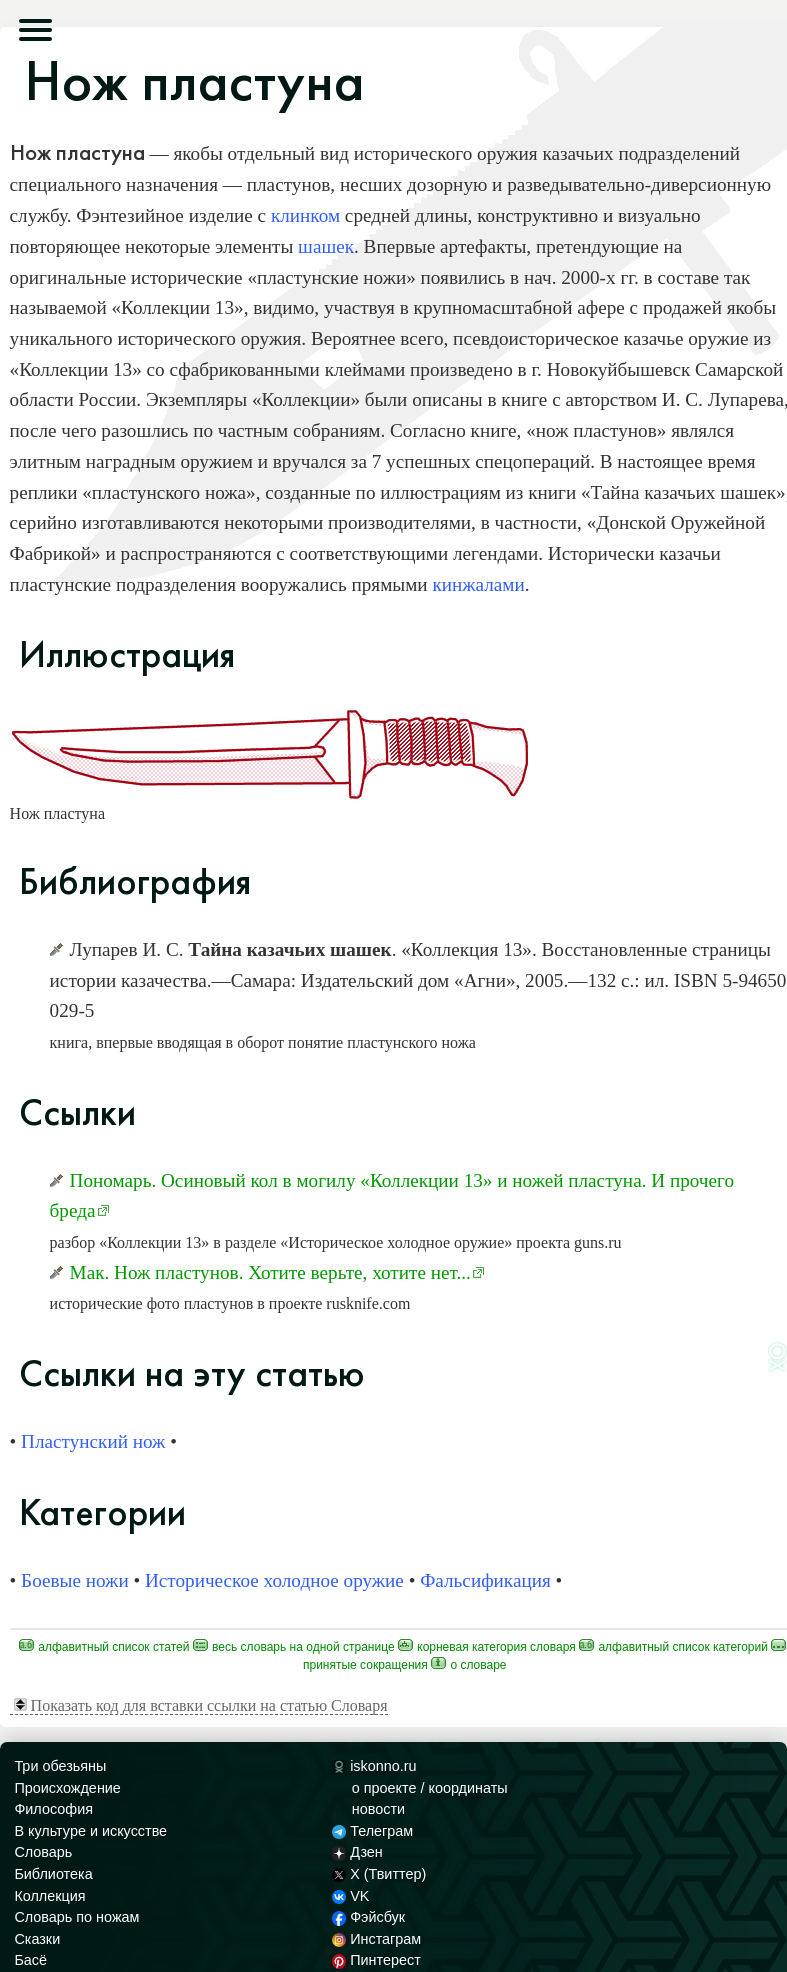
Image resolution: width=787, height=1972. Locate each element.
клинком (305, 215)
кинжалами (478, 584)
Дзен (357, 1852)
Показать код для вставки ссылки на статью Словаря (201, 1705)
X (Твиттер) (379, 1874)
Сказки (37, 1939)
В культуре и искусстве (90, 1831)
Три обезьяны (60, 1766)
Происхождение (67, 1788)
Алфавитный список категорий (673, 1647)
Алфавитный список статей (104, 1647)
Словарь (43, 1852)
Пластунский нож (93, 1441)
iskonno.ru (374, 1766)
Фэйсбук (368, 1917)
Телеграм (372, 1831)
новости (378, 1809)
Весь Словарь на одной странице (294, 1647)
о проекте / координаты (430, 1788)
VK (351, 1896)
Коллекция (49, 1896)
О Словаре (468, 1665)
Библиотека (53, 1874)
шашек (326, 246)
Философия (53, 1809)
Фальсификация (485, 1580)
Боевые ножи (75, 1580)
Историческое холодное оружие (274, 1580)
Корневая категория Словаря (487, 1647)
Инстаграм (376, 1939)
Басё (30, 1960)
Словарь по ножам (76, 1917)
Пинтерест (376, 1960)
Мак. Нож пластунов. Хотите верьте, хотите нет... (270, 1272)
